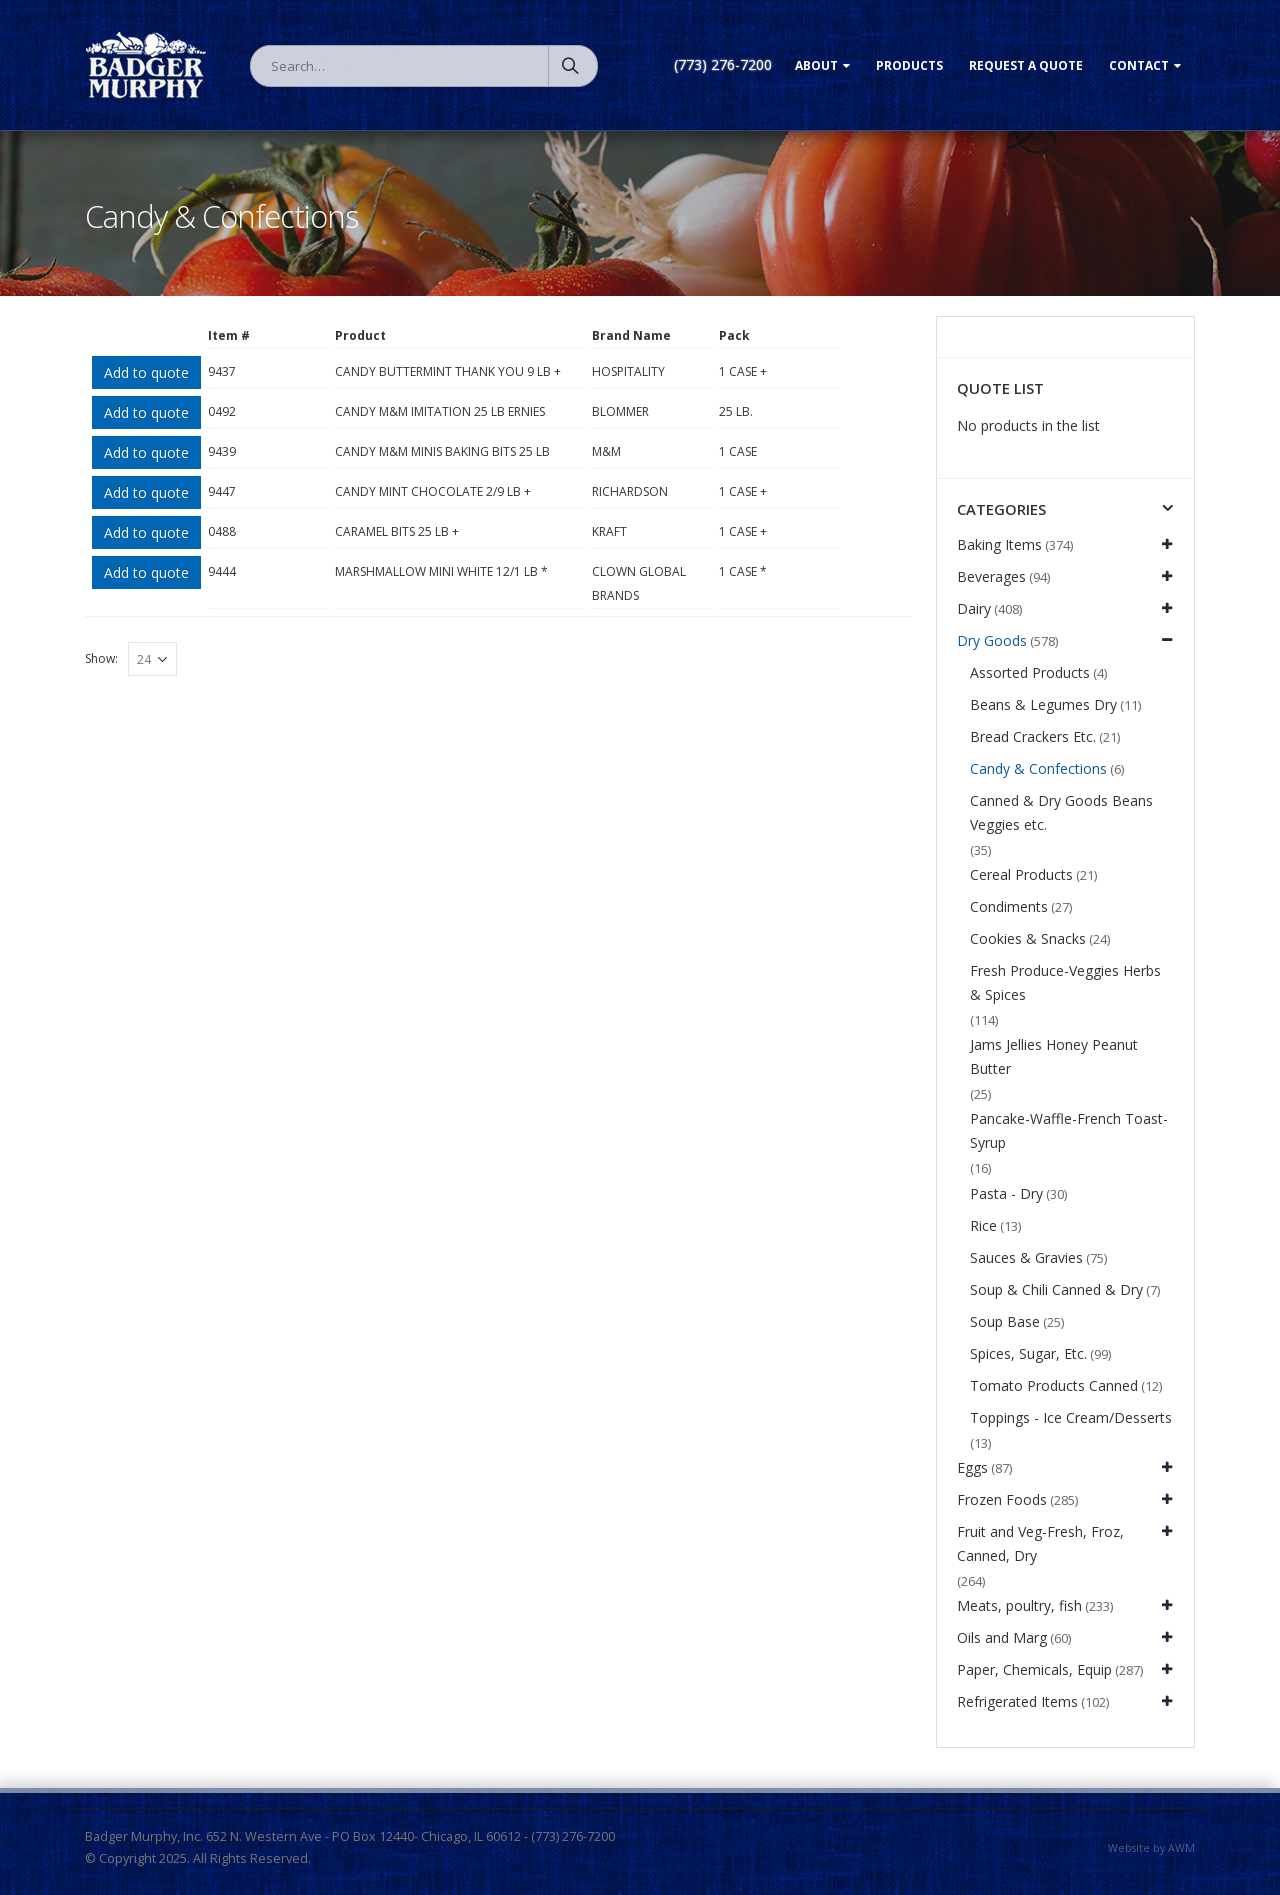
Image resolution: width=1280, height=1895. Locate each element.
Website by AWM (1151, 1848)
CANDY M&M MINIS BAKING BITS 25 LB (442, 451)
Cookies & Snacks (1028, 938)
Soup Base (1005, 1321)
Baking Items (999, 544)
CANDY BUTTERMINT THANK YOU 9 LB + (448, 371)
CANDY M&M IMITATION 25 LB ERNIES (440, 411)
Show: (101, 658)
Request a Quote (1026, 65)
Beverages (991, 576)
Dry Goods (992, 640)
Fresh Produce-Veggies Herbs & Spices (1065, 982)
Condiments (1009, 906)
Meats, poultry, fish (1019, 1605)
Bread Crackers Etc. (1033, 736)
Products (909, 65)
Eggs (972, 1467)
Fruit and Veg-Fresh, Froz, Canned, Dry (1040, 1543)
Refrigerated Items (1017, 1701)
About (816, 65)
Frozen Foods (1002, 1499)
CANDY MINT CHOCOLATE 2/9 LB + (433, 491)
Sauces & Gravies (1026, 1257)
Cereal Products (1021, 874)
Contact (1139, 65)
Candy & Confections (1038, 768)
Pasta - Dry (1006, 1193)
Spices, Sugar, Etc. (1028, 1353)
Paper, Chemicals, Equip (1034, 1669)
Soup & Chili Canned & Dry (1056, 1289)
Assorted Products (1030, 672)
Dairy (974, 608)
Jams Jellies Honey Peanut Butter (1054, 1056)
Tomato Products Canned (1054, 1385)
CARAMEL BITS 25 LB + (397, 531)
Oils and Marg (1002, 1637)
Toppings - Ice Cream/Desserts (1071, 1417)
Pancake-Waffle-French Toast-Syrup (1069, 1130)
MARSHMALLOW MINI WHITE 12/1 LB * (441, 571)
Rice (983, 1225)
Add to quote (146, 372)
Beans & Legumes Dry (1043, 704)
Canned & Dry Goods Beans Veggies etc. (1061, 812)
